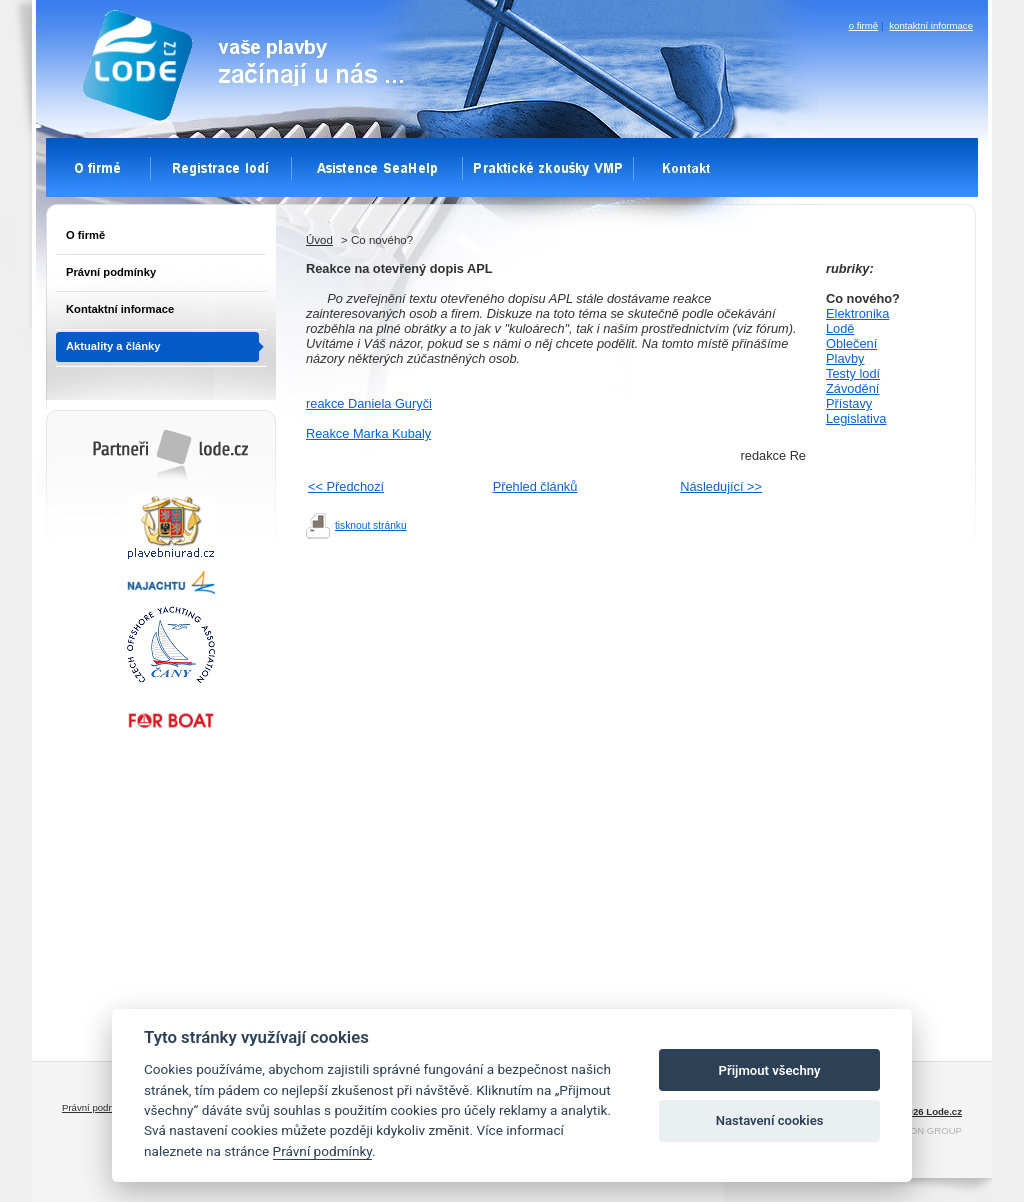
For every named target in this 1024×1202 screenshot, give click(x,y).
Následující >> (721, 486)
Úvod (319, 240)
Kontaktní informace (120, 309)
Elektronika (857, 313)
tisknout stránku (371, 525)
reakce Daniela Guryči (369, 403)
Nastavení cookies (770, 1120)
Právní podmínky (111, 272)
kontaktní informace (931, 25)
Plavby (845, 358)
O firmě (85, 235)
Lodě (840, 328)
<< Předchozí (346, 486)
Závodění (852, 388)
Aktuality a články (113, 346)
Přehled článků (535, 486)
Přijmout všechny (770, 1070)
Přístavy (849, 403)
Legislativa (856, 418)
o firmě (863, 25)
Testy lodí (853, 373)
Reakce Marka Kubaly (368, 433)
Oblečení (851, 343)
